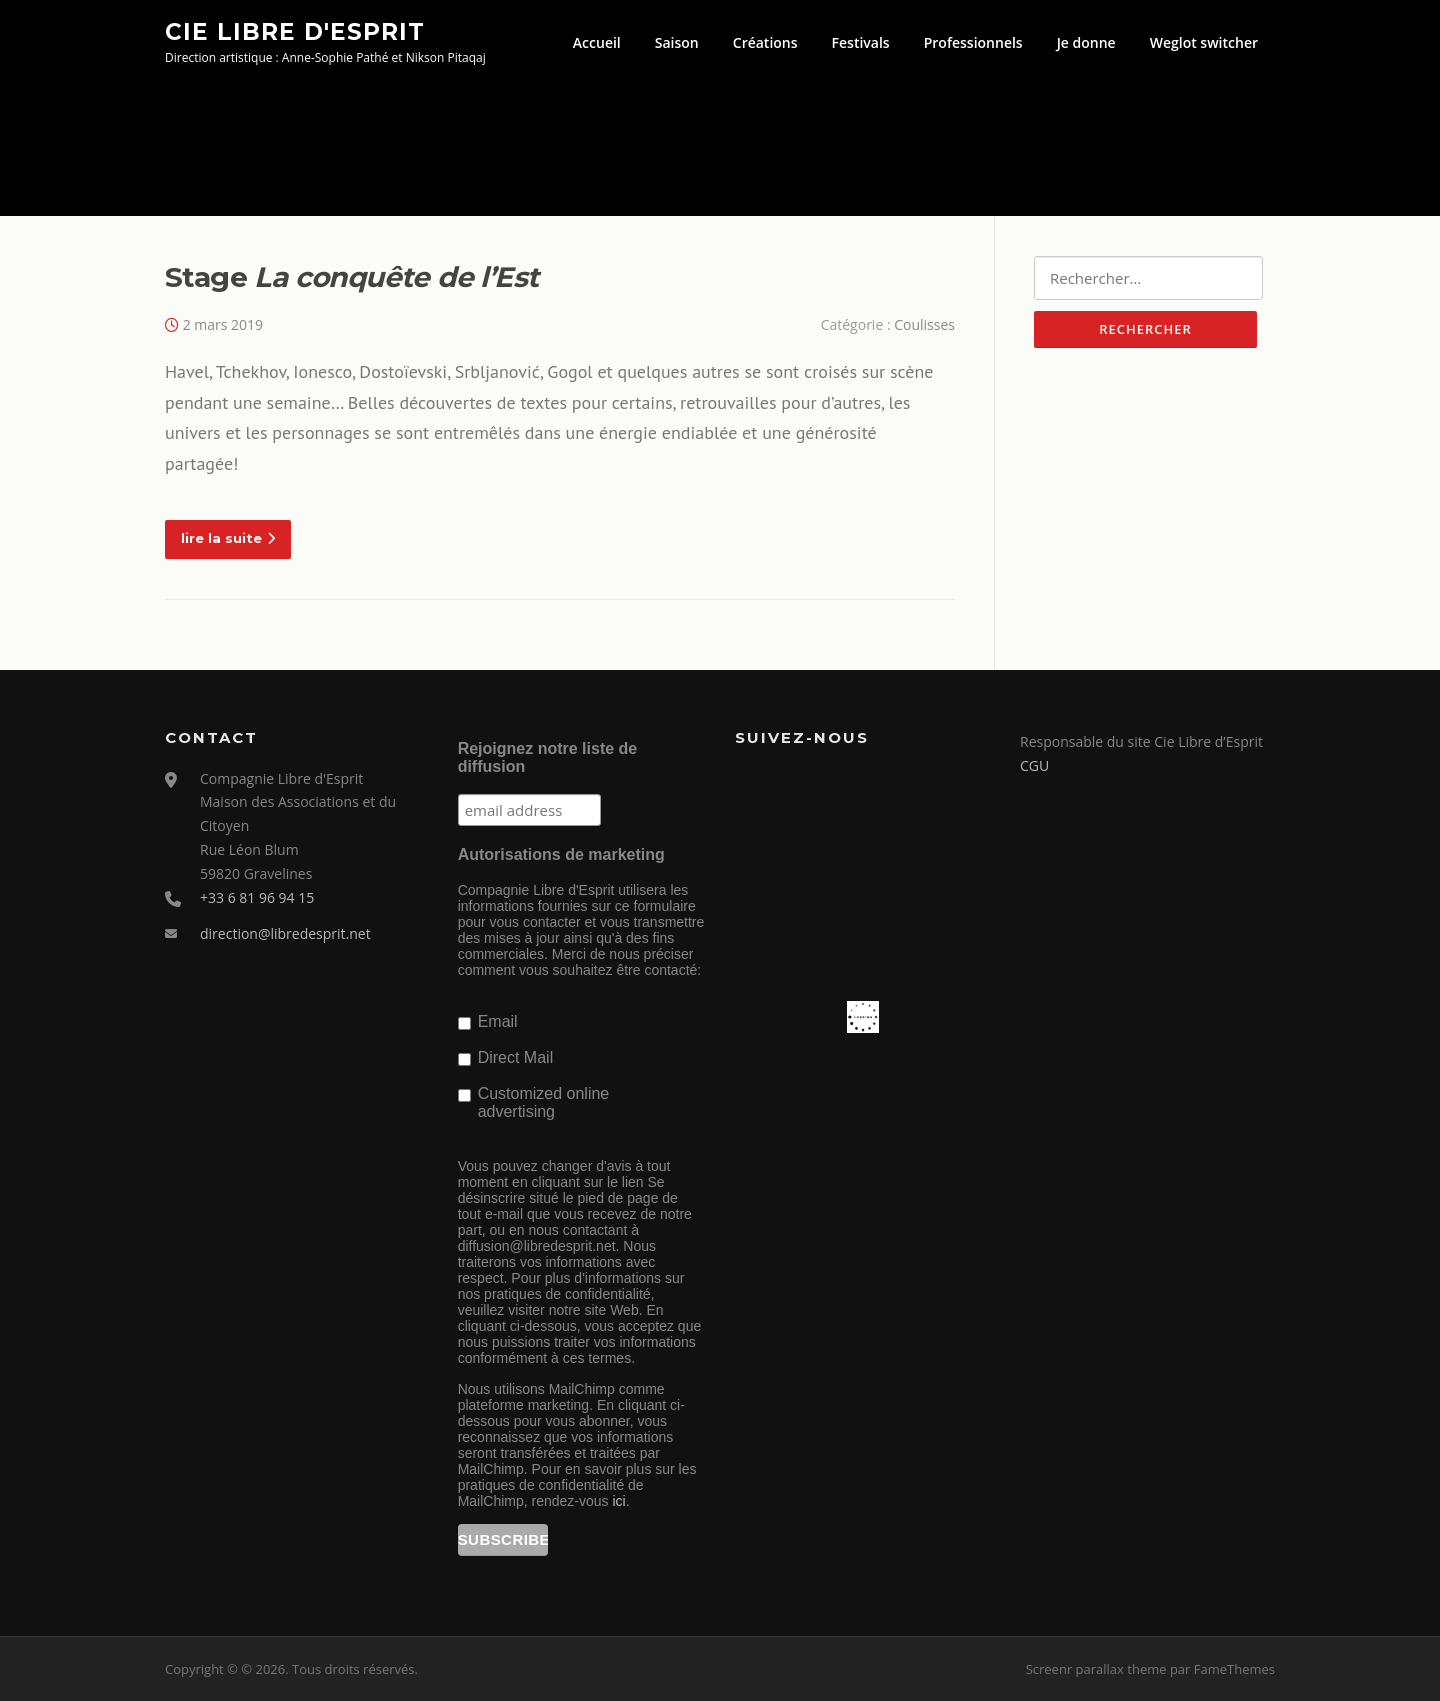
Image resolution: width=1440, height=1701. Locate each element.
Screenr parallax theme (1096, 1669)
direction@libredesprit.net (285, 933)
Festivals (861, 42)
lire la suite (228, 538)
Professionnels (973, 42)
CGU (1034, 765)
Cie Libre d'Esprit (295, 31)
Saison (677, 42)
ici (618, 1501)
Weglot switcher (1204, 42)
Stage (351, 277)
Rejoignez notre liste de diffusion (548, 757)
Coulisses (924, 324)
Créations (765, 42)
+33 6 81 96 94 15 (257, 897)
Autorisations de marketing (561, 854)
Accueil (597, 42)
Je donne (1086, 42)
